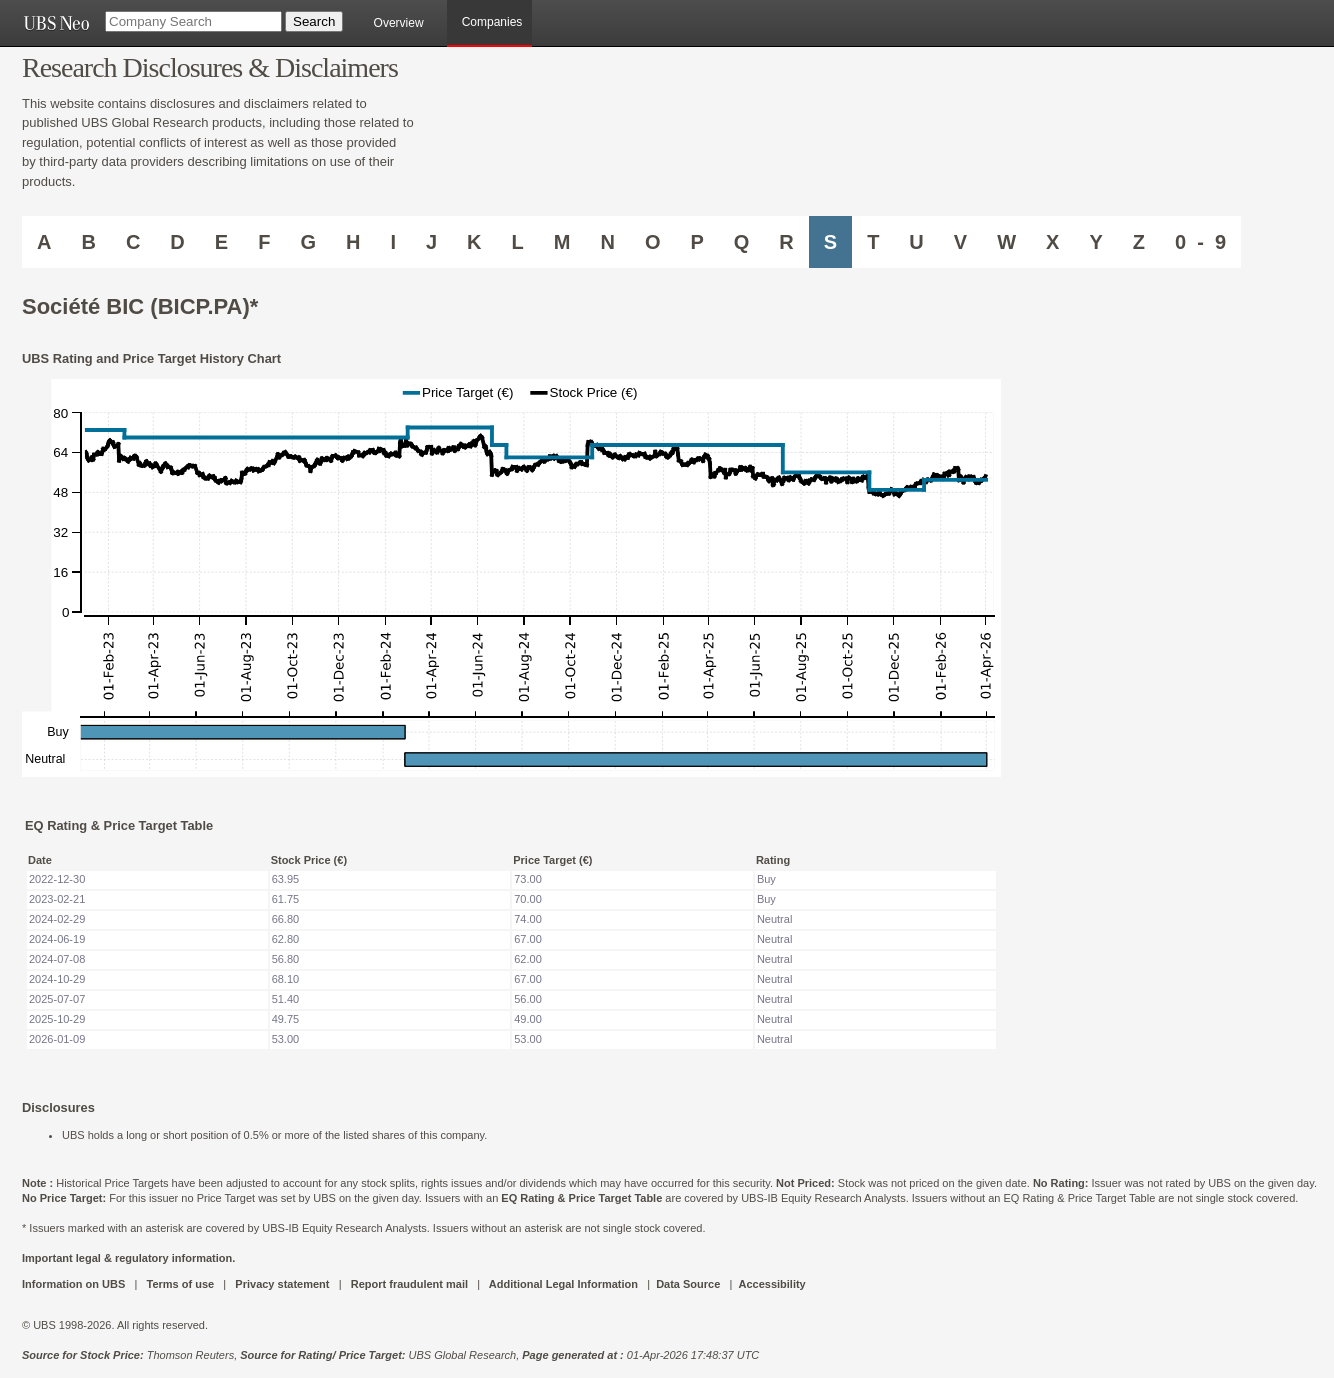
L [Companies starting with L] (518, 242)
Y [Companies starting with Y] (1095, 242)
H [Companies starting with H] (353, 242)
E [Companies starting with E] (221, 242)
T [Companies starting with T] (873, 242)
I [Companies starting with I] (393, 242)
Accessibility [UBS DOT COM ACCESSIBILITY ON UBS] (771, 1284)
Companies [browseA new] (492, 22)
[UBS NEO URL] (56, 23)
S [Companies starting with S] (830, 242)
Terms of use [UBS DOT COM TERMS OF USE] (180, 1284)
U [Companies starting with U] (916, 242)
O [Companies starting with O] (653, 242)
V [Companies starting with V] (960, 242)
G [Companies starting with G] (308, 242)
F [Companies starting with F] (264, 242)
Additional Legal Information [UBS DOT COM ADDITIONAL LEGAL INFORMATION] (563, 1284)
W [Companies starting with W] (1006, 242)
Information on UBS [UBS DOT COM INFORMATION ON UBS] (75, 1284)
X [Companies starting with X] (1052, 242)
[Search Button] (314, 21)
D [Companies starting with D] (177, 242)
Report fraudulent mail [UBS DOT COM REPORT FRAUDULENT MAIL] (409, 1284)
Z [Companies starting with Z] (1139, 242)
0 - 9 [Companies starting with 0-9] (1200, 242)
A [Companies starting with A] (44, 242)
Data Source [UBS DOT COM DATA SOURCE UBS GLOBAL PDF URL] (688, 1284)
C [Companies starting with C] (133, 242)
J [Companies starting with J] (431, 242)
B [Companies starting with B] (88, 242)
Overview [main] (399, 23)
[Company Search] (193, 21)
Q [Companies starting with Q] (742, 242)
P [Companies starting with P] (696, 242)
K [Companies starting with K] (474, 242)
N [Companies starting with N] (607, 242)
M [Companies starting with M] (562, 242)
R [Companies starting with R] (786, 242)
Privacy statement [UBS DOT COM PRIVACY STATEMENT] (282, 1284)
